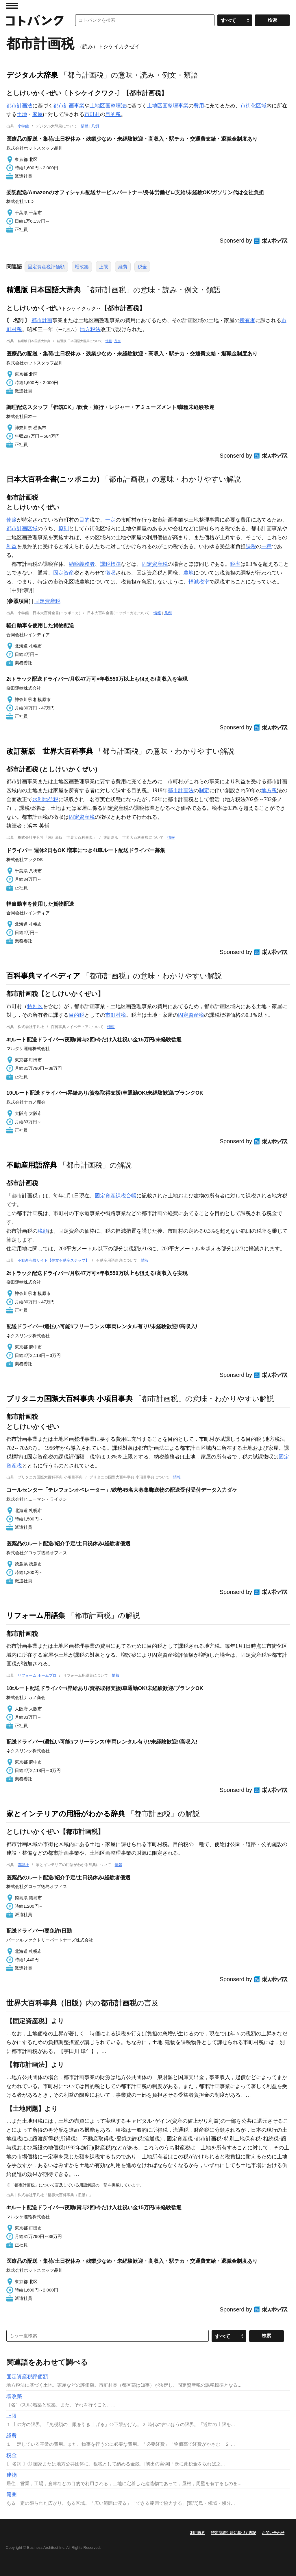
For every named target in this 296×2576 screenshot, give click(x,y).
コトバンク (35, 20)
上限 (103, 266)
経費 (122, 266)
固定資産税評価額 (46, 266)
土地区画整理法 (108, 106)
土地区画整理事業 (167, 106)
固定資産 (63, 573)
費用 (199, 106)
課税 (251, 546)
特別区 (35, 1006)
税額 (43, 1231)
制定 (204, 790)
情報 (84, 126)
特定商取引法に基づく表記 (233, 2533)
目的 (84, 520)
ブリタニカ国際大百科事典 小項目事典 (69, 1399)
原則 (63, 528)
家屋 (37, 114)
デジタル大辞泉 (32, 75)
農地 (188, 573)
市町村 (92, 114)
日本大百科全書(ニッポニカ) (52, 479)
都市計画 (42, 320)
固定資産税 (155, 564)
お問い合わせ (273, 2533)
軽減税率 (198, 582)
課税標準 (110, 564)
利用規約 (197, 2533)
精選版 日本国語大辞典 (43, 290)
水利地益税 (45, 799)
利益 (11, 546)
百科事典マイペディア (43, 976)
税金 (142, 266)
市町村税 (115, 1015)
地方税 (269, 790)
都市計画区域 (22, 528)
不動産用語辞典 (31, 1165)
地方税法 (90, 329)
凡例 (95, 126)
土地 (22, 114)
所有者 (247, 320)
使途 (11, 520)
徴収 (110, 573)
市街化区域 (253, 106)
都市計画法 (19, 106)
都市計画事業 (68, 106)
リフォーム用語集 (35, 1615)
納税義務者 (82, 564)
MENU (12, 6)
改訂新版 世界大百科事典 (49, 751)
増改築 (82, 266)
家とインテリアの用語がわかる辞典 (65, 1814)
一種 (266, 546)
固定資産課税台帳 (115, 1196)
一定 (110, 520)
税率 (235, 564)
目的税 (113, 114)
